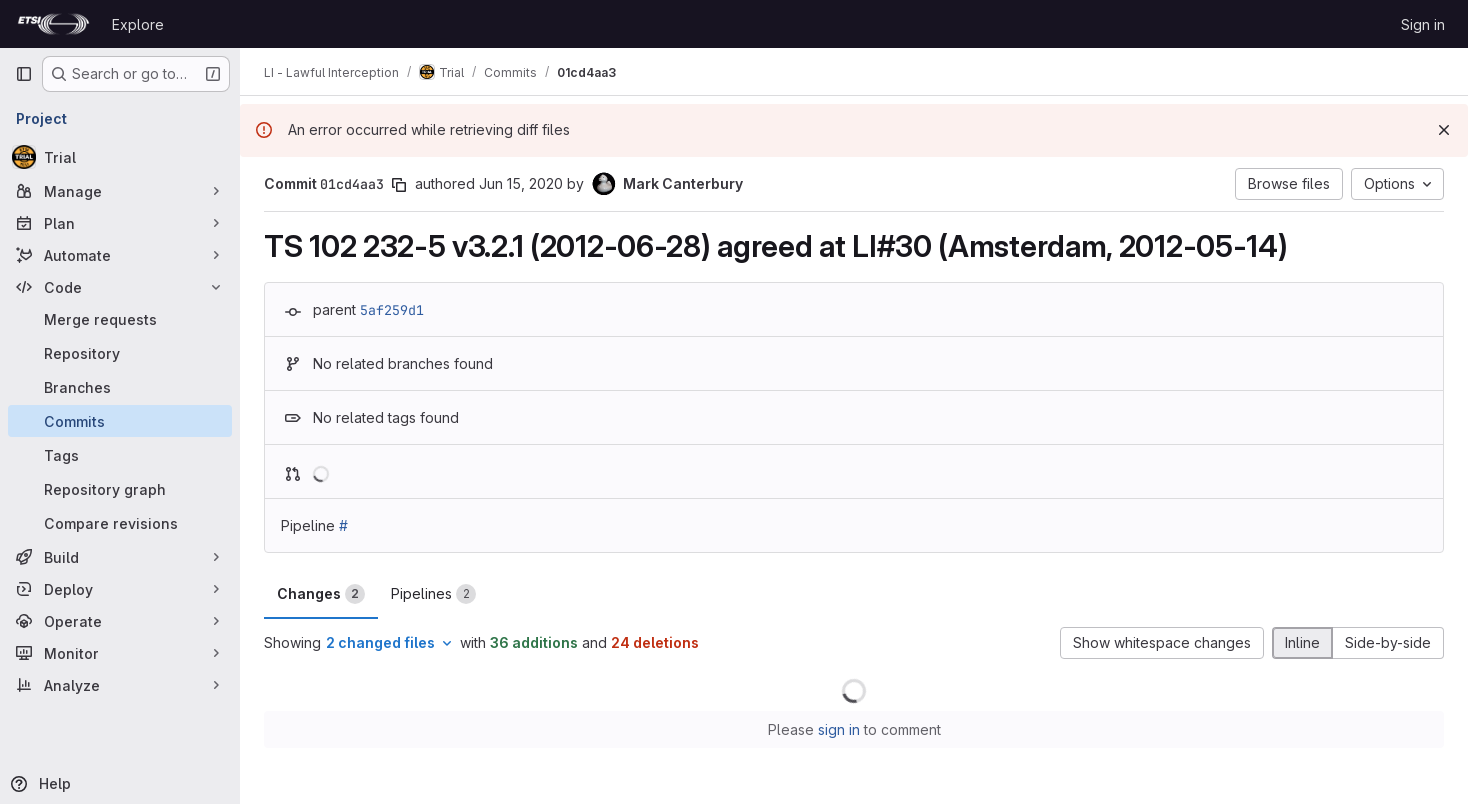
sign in (839, 729)
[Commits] (120, 421)
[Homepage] (53, 24)
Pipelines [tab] (433, 594)
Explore (138, 24)
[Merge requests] (120, 319)
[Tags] (120, 455)
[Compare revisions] (120, 523)
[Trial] (120, 157)
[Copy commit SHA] (399, 185)
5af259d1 (392, 310)
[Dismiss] (1444, 130)
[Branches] (120, 387)
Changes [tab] (321, 594)
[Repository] (120, 353)
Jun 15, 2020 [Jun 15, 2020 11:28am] (521, 183)
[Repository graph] (120, 489)
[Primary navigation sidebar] (24, 74)
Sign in (1423, 24)
